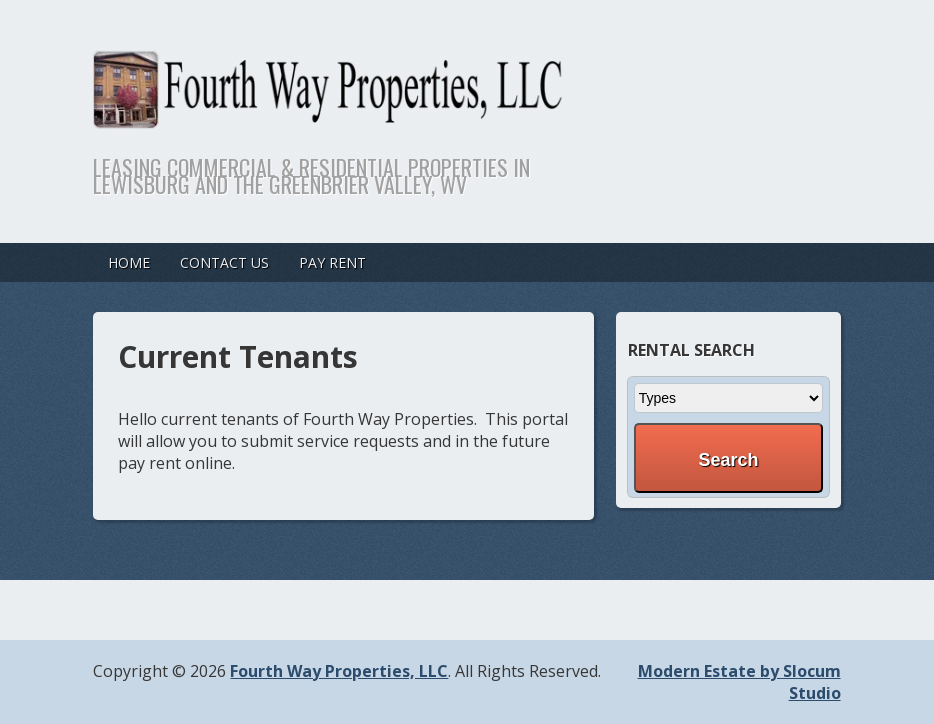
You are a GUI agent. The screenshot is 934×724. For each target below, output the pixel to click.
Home (129, 262)
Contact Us (224, 262)
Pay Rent (332, 262)
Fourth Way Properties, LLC (339, 671)
